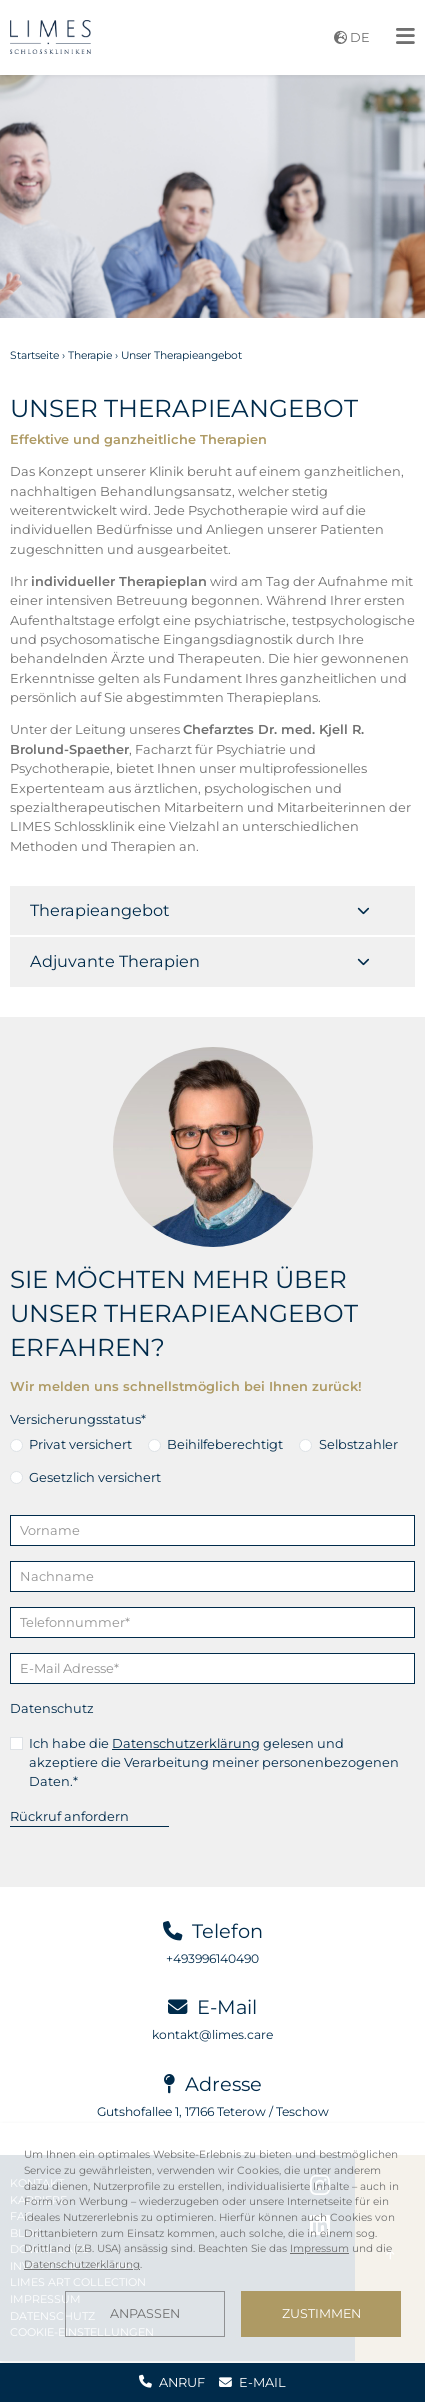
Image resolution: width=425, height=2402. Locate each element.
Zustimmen (321, 2313)
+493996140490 (212, 1958)
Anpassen (145, 2313)
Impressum (319, 2248)
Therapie (90, 355)
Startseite (34, 355)
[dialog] (212, 2242)
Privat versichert (80, 1444)
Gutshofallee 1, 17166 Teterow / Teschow (213, 2111)
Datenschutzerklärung (186, 1743)
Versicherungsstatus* (78, 1419)
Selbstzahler (358, 1444)
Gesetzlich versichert (95, 1477)
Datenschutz (52, 1708)
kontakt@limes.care (212, 2034)
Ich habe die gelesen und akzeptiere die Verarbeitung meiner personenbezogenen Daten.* (214, 1762)
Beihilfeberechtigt (225, 1444)
